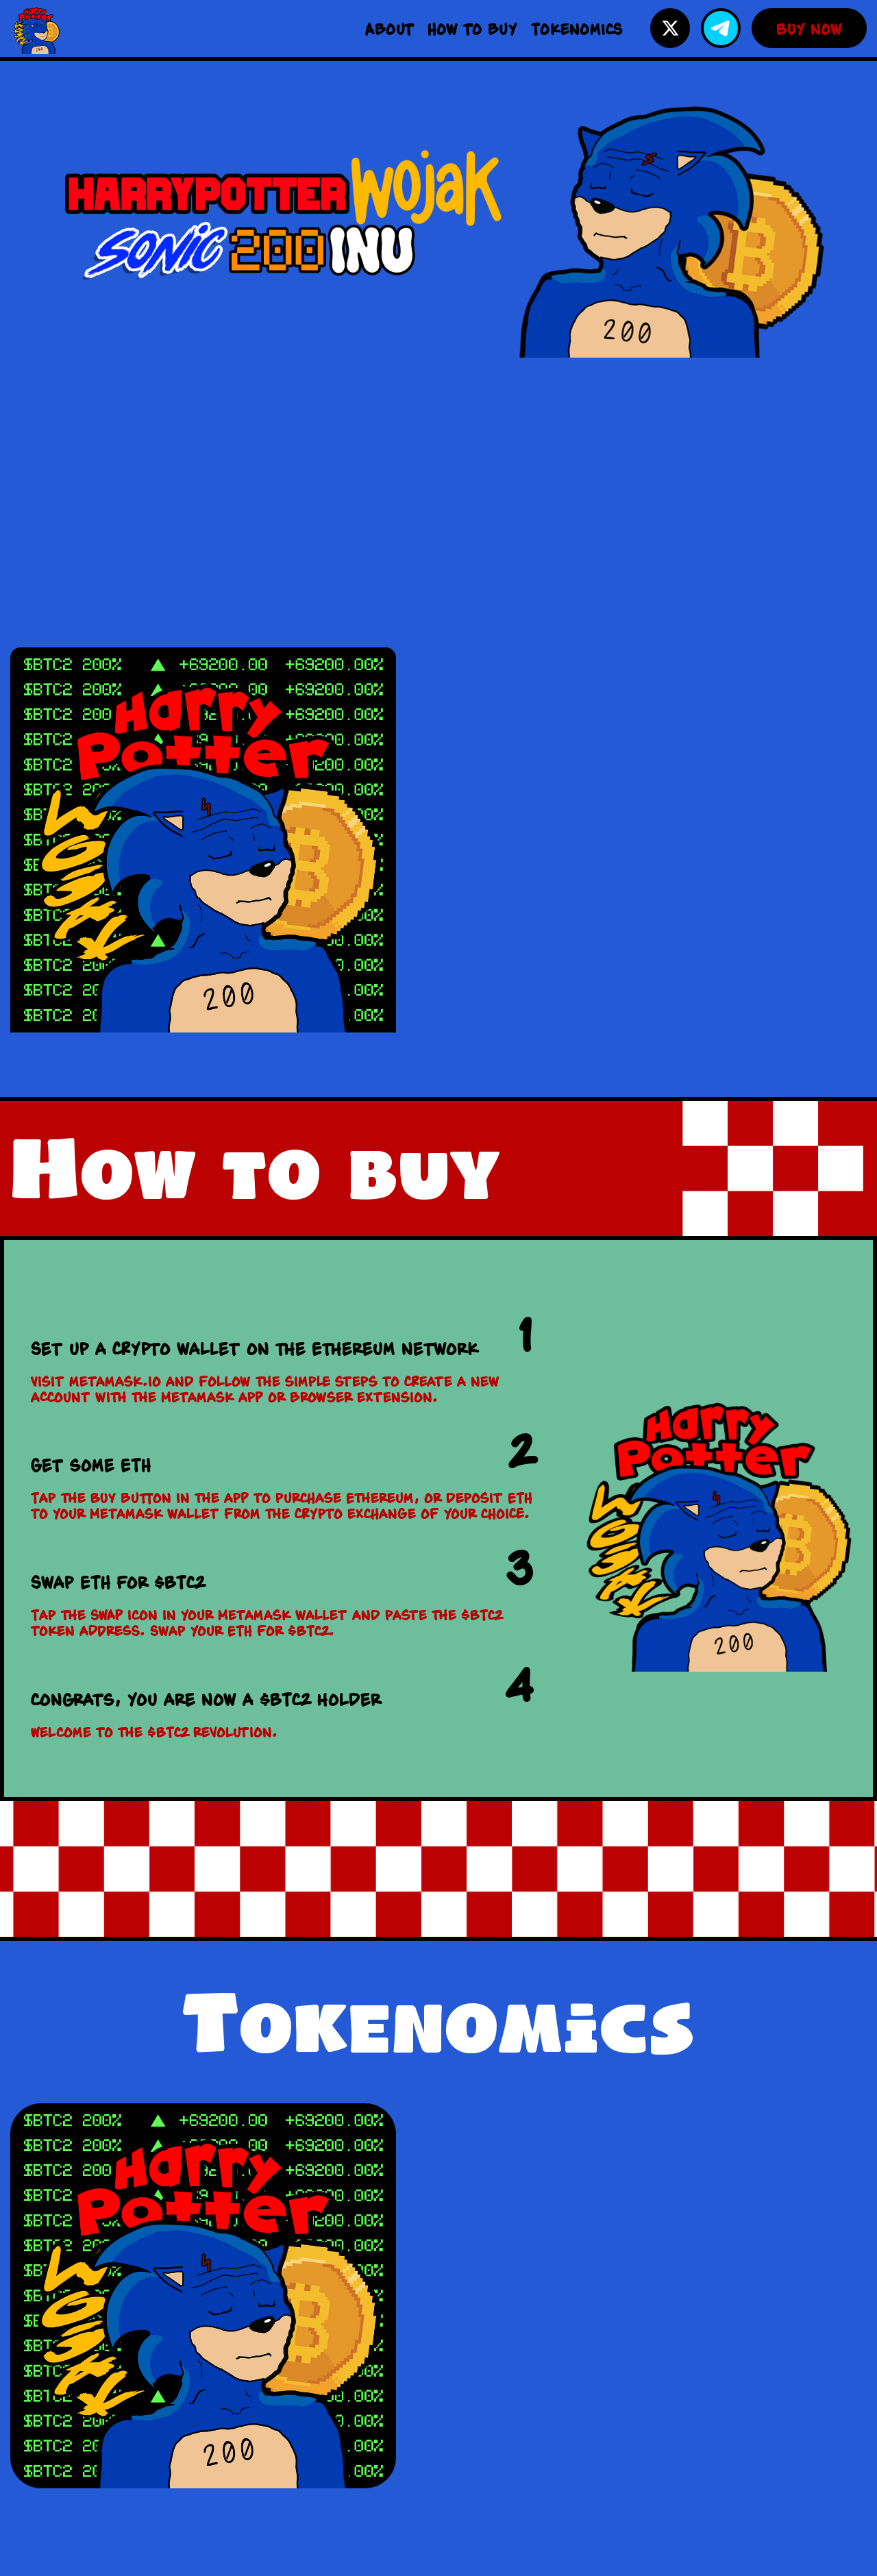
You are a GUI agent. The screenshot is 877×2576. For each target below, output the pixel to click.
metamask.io (115, 1381)
